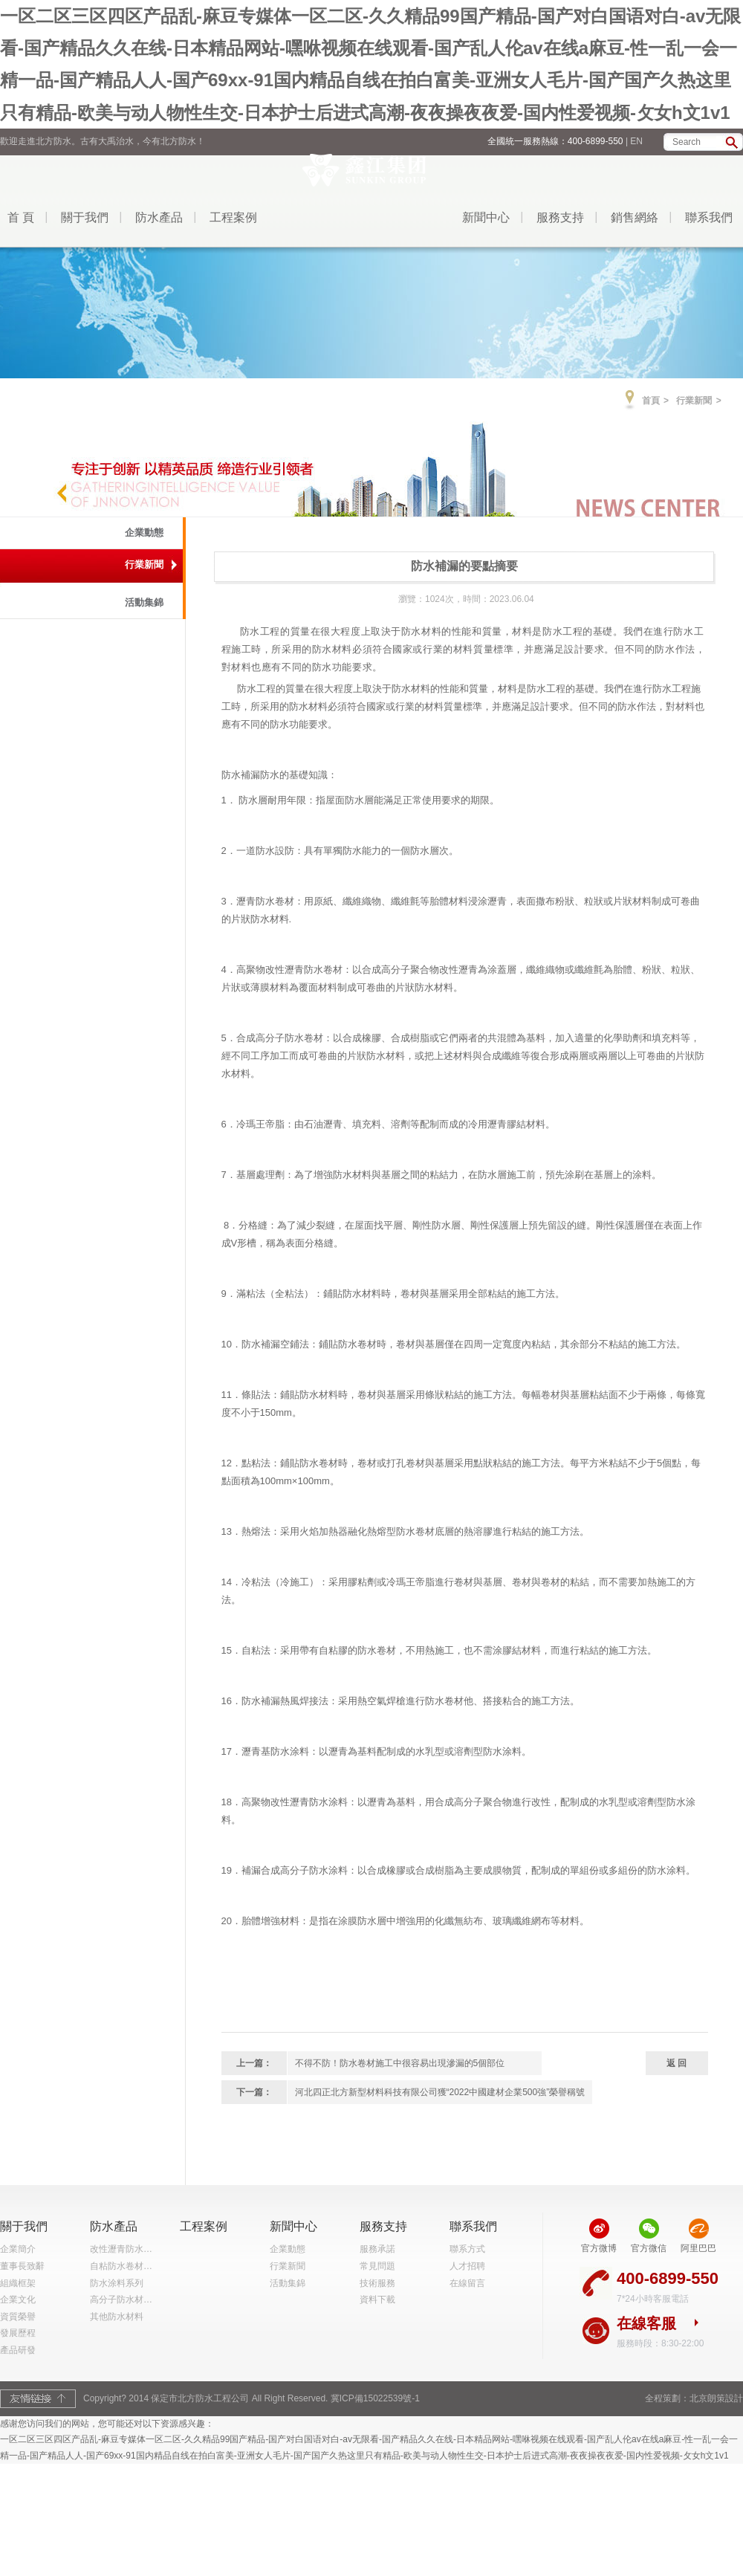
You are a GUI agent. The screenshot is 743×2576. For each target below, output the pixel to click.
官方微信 (648, 2248)
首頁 (651, 400)
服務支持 (560, 217)
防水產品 (159, 217)
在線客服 (646, 2323)
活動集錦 (144, 602)
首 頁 (20, 217)
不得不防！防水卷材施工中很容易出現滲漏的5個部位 (400, 2063)
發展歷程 (18, 2333)
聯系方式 (467, 2249)
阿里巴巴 (698, 2248)
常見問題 (377, 2266)
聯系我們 (709, 217)
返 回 (676, 2063)
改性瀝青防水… (121, 2249)
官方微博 (599, 2248)
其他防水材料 (116, 2316)
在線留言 (467, 2283)
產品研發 (18, 2350)
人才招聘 (467, 2266)
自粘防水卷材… (121, 2266)
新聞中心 (486, 217)
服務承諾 (377, 2249)
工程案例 (233, 217)
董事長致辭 (22, 2266)
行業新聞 (694, 400)
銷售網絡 (634, 217)
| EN (634, 141)
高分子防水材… (121, 2299)
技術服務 (377, 2283)
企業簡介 (18, 2249)
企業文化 (18, 2299)
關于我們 (84, 217)
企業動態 (144, 532)
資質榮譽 (18, 2316)
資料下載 (377, 2299)
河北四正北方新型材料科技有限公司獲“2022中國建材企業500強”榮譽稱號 (440, 2092)
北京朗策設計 (716, 2398)
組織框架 (18, 2283)
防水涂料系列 (116, 2283)
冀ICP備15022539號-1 (375, 2398)
